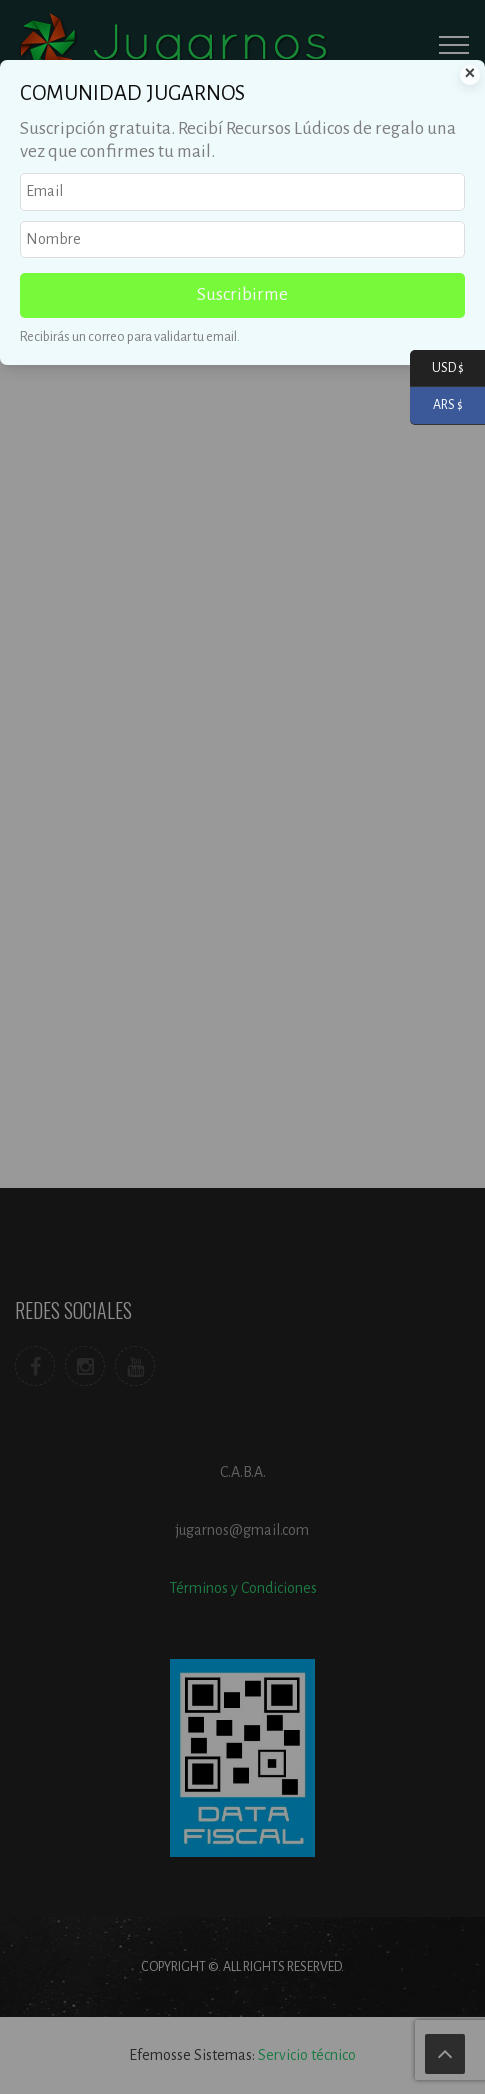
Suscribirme (242, 294)
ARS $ (436, 405)
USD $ (437, 368)
